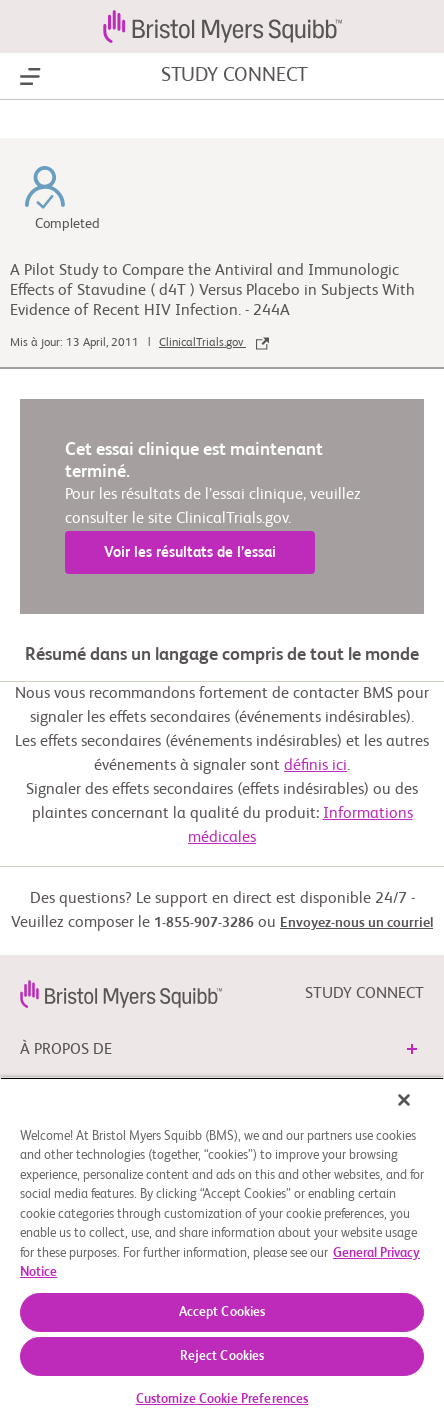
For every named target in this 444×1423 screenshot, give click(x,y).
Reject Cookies (222, 1356)
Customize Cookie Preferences (222, 1399)
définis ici (315, 766)
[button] (412, 1049)
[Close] (404, 1100)
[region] (222, 1250)
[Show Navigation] (30, 77)
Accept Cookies (222, 1312)
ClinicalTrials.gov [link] (214, 343)
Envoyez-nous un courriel (356, 923)
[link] (121, 994)
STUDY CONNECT (234, 76)
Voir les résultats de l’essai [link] (190, 552)
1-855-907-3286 (204, 923)
